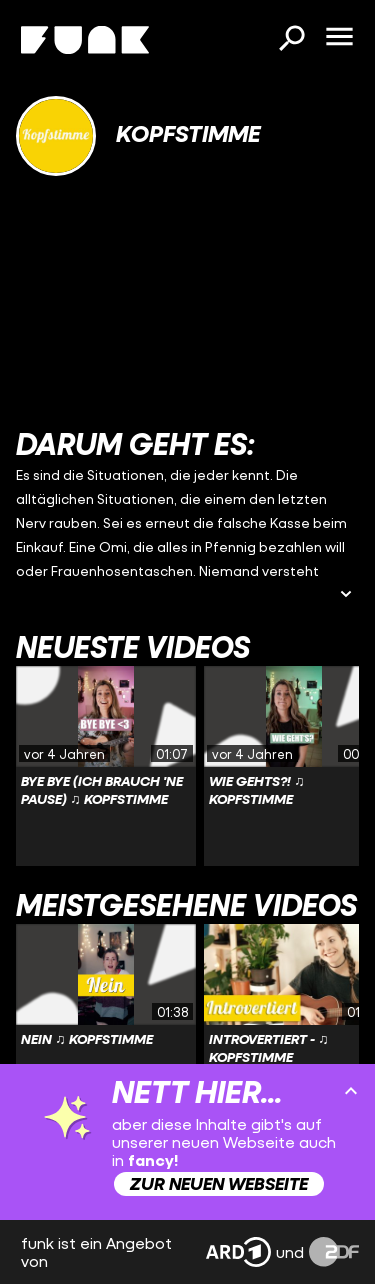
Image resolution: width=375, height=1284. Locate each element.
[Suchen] (291, 40)
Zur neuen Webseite (219, 1183)
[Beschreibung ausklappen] (346, 595)
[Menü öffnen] (339, 38)
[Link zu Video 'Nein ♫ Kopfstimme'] (106, 1024)
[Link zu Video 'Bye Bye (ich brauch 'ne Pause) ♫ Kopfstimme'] (106, 766)
